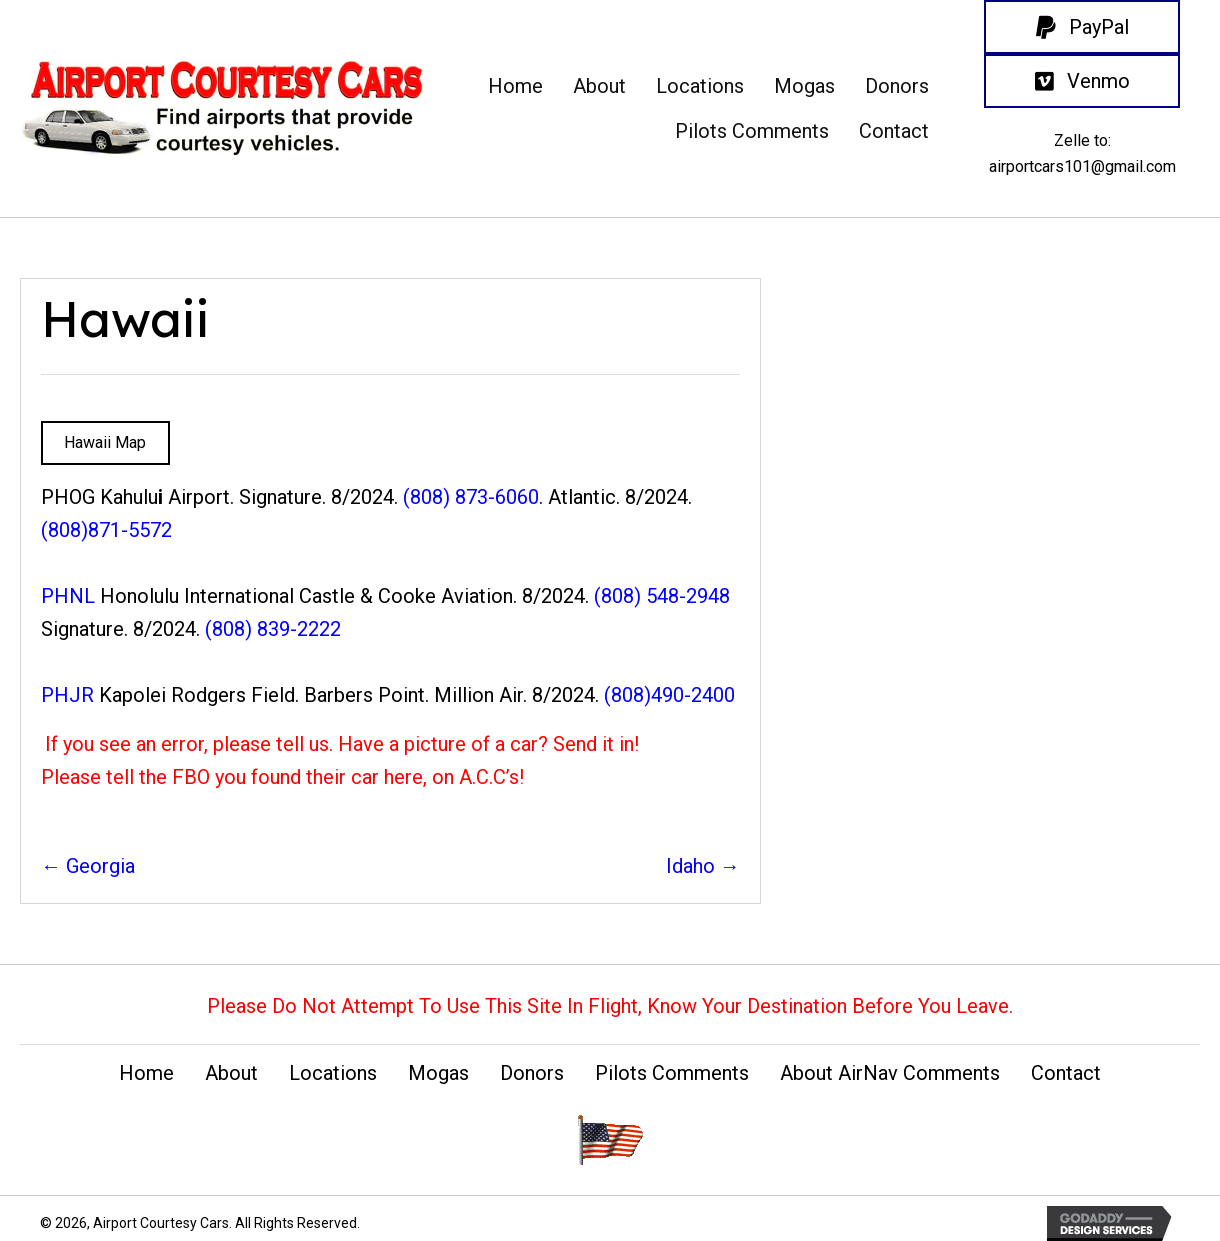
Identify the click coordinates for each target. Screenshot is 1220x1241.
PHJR (67, 695)
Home (146, 1073)
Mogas (438, 1073)
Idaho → (703, 866)
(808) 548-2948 (662, 596)
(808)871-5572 (106, 530)
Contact (1066, 1073)
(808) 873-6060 (471, 497)
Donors (532, 1073)
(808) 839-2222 (273, 629)
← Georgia (88, 866)
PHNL (68, 596)
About (231, 1073)
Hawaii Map (105, 442)
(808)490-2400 (669, 695)
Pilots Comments (672, 1073)
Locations (333, 1073)
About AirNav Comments (890, 1073)
